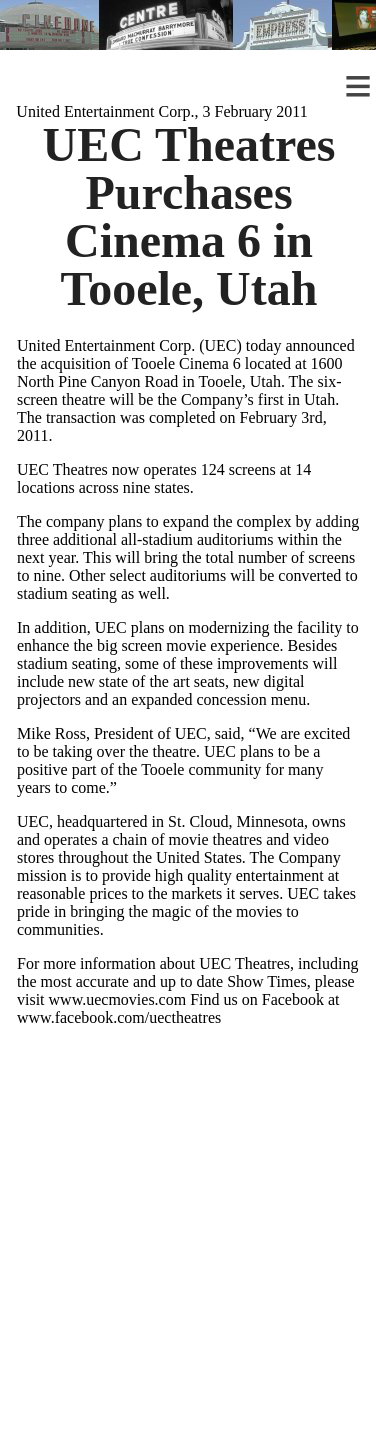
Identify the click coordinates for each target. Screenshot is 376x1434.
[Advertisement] (187, 1246)
